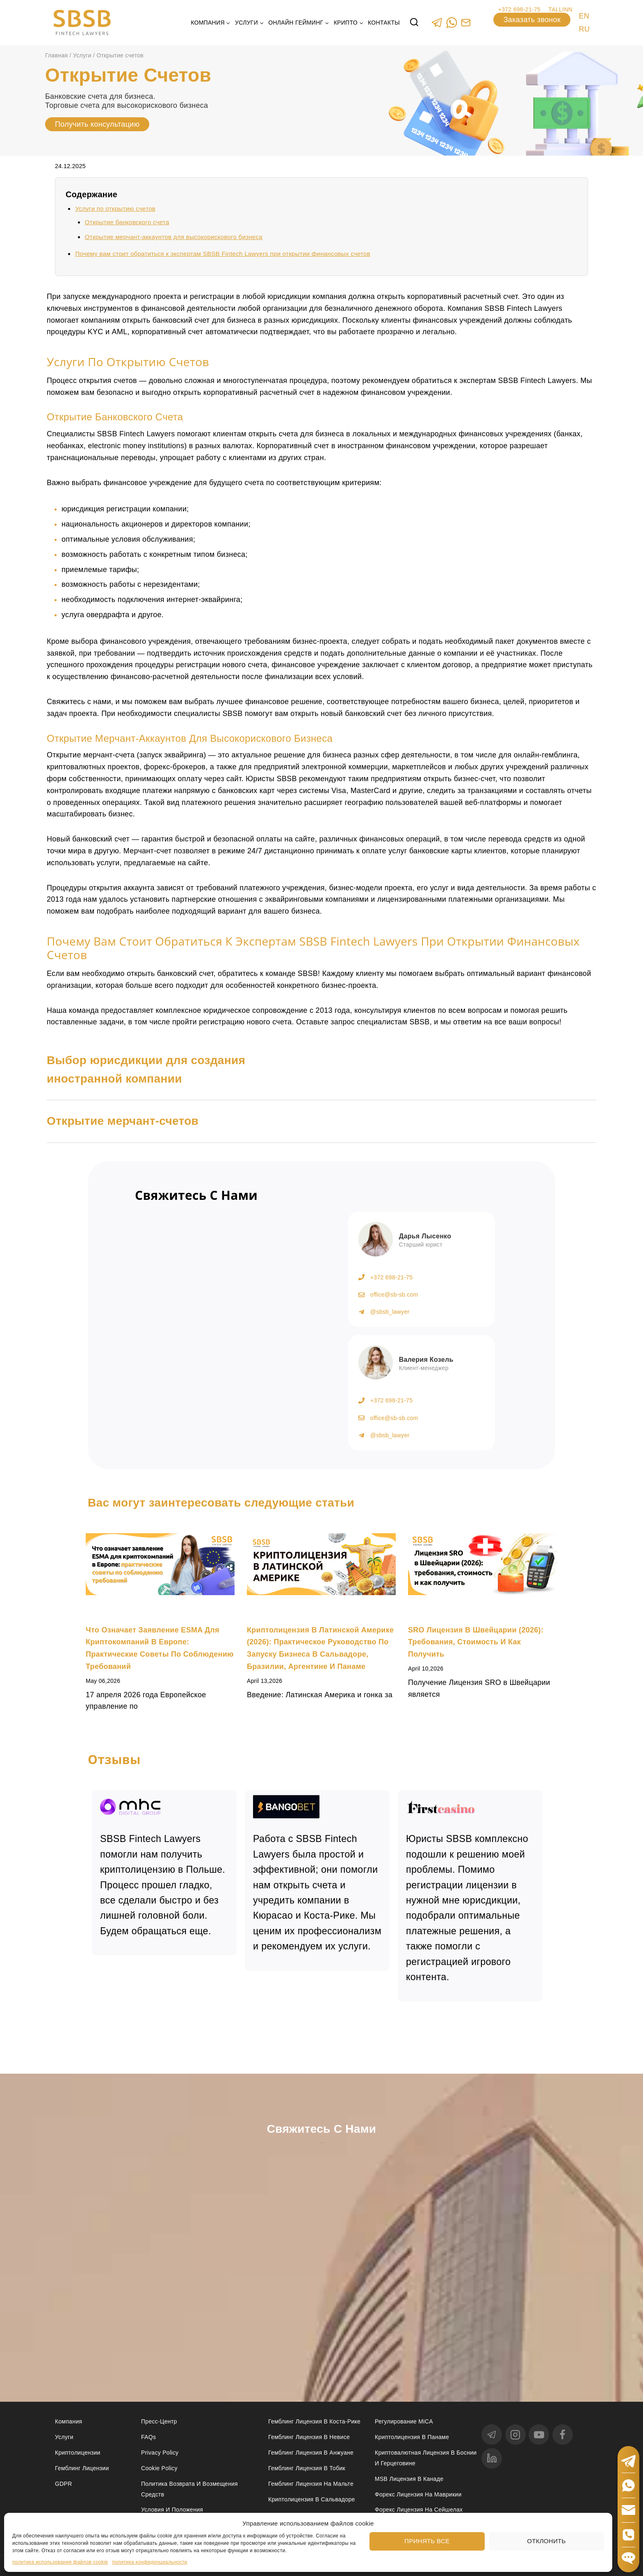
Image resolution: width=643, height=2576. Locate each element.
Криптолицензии (77, 2452)
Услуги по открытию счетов (115, 208)
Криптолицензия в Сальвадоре (311, 2499)
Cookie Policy (159, 2468)
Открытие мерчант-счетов (122, 1121)
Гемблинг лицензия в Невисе (309, 2437)
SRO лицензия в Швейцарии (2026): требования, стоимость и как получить (475, 1642)
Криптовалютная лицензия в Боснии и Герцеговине (426, 2457)
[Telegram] (437, 22)
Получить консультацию (97, 124)
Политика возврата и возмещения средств (189, 2488)
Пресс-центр (159, 2421)
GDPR (63, 2483)
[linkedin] (491, 2458)
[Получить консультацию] (214, 1316)
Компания (68, 2421)
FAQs (148, 2437)
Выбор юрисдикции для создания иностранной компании (146, 1069)
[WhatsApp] (451, 22)
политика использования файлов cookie (60, 2562)
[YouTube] (539, 2434)
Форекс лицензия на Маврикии (418, 2494)
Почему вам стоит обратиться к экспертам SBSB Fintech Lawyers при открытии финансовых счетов (222, 253)
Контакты (384, 22)
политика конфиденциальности (149, 2562)
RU (584, 29)
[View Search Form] (414, 22)
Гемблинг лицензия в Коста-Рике (314, 2421)
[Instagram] (515, 2434)
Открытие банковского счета (127, 222)
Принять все (426, 2540)
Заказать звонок (532, 20)
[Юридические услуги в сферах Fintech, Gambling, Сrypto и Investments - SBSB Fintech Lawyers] (82, 23)
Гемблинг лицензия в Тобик (306, 2468)
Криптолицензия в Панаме (412, 2437)
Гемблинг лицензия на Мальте (310, 2483)
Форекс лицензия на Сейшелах (419, 2509)
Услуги (64, 2437)
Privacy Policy (159, 2452)
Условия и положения (172, 2509)
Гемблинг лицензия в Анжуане (310, 2452)
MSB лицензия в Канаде (409, 2479)
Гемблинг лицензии (82, 2468)
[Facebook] (562, 2434)
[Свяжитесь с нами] (320, 2249)
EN (584, 16)
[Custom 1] (465, 22)
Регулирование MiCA (404, 2421)
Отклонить (546, 2540)
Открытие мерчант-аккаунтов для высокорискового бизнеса (173, 236)
